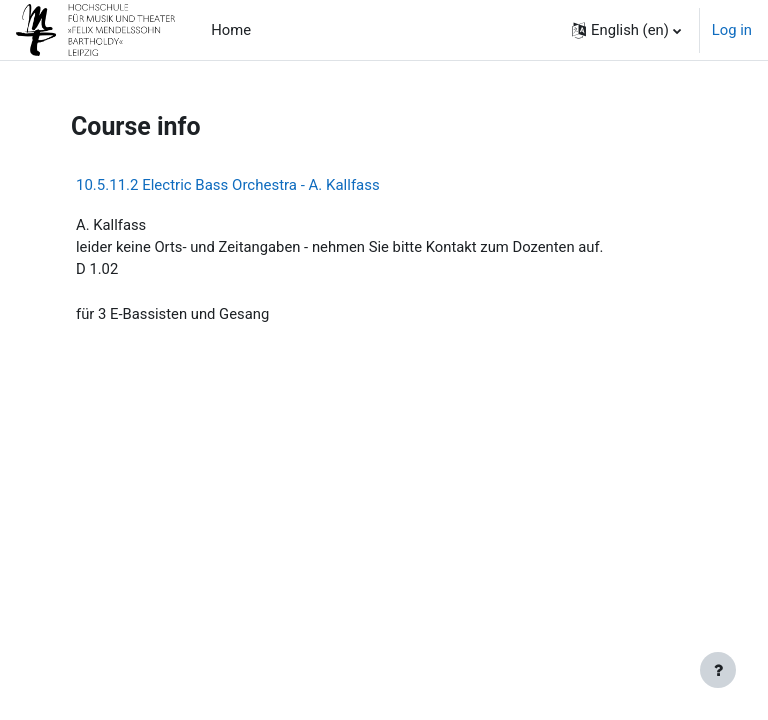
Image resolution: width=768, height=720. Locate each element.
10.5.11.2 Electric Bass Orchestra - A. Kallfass (228, 185)
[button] (626, 30)
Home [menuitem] (231, 30)
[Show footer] (718, 670)
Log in (732, 30)
